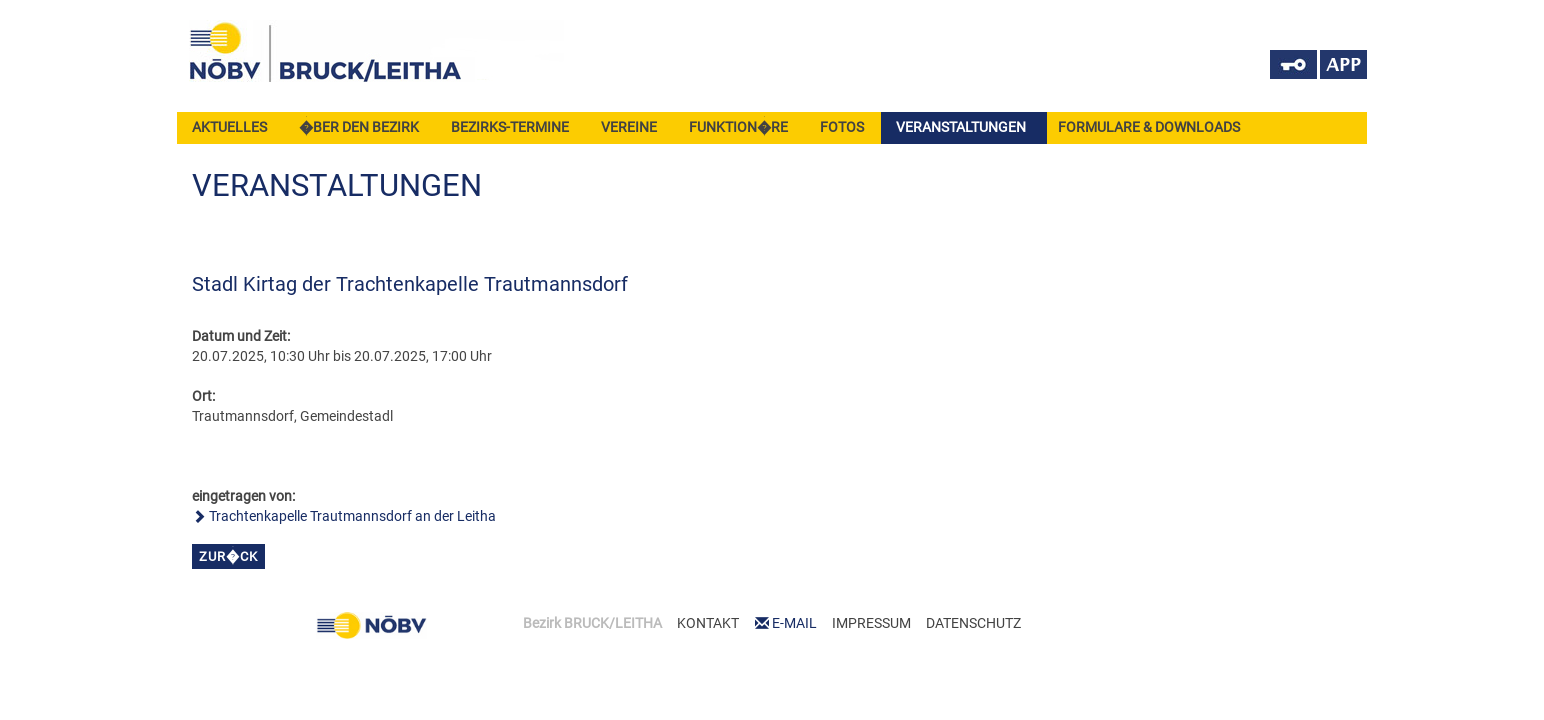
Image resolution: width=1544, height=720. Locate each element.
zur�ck (228, 556)
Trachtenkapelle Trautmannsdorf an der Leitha (352, 516)
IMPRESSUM (871, 623)
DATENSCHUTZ (973, 623)
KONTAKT (708, 623)
